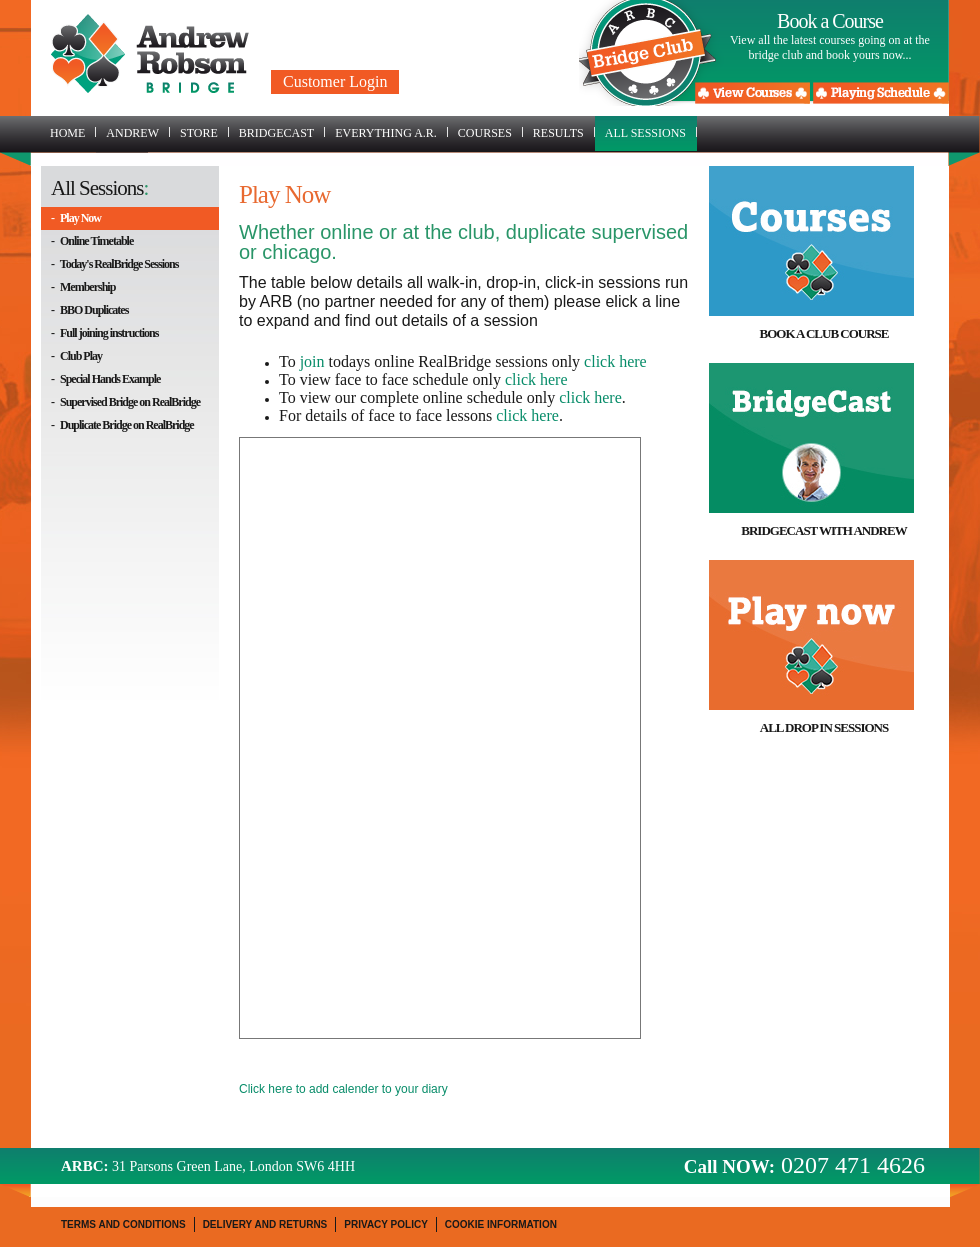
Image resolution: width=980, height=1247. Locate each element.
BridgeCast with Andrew (823, 530)
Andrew (138, 133)
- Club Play (76, 356)
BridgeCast (282, 133)
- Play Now (76, 218)
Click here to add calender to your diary (343, 1089)
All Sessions (651, 133)
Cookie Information (501, 1224)
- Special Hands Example (105, 379)
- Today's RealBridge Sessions (114, 264)
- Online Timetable (92, 241)
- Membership (83, 287)
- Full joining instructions (104, 333)
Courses (490, 133)
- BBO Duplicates (89, 310)
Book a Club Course (823, 333)
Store (204, 133)
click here (615, 361)
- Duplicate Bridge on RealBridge (122, 425)
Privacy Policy (386, 1224)
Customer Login (335, 81)
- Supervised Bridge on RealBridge (125, 402)
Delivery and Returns (265, 1224)
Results (564, 133)
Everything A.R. (391, 133)
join (312, 361)
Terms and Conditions (123, 1224)
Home (73, 133)
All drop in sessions (824, 727)
